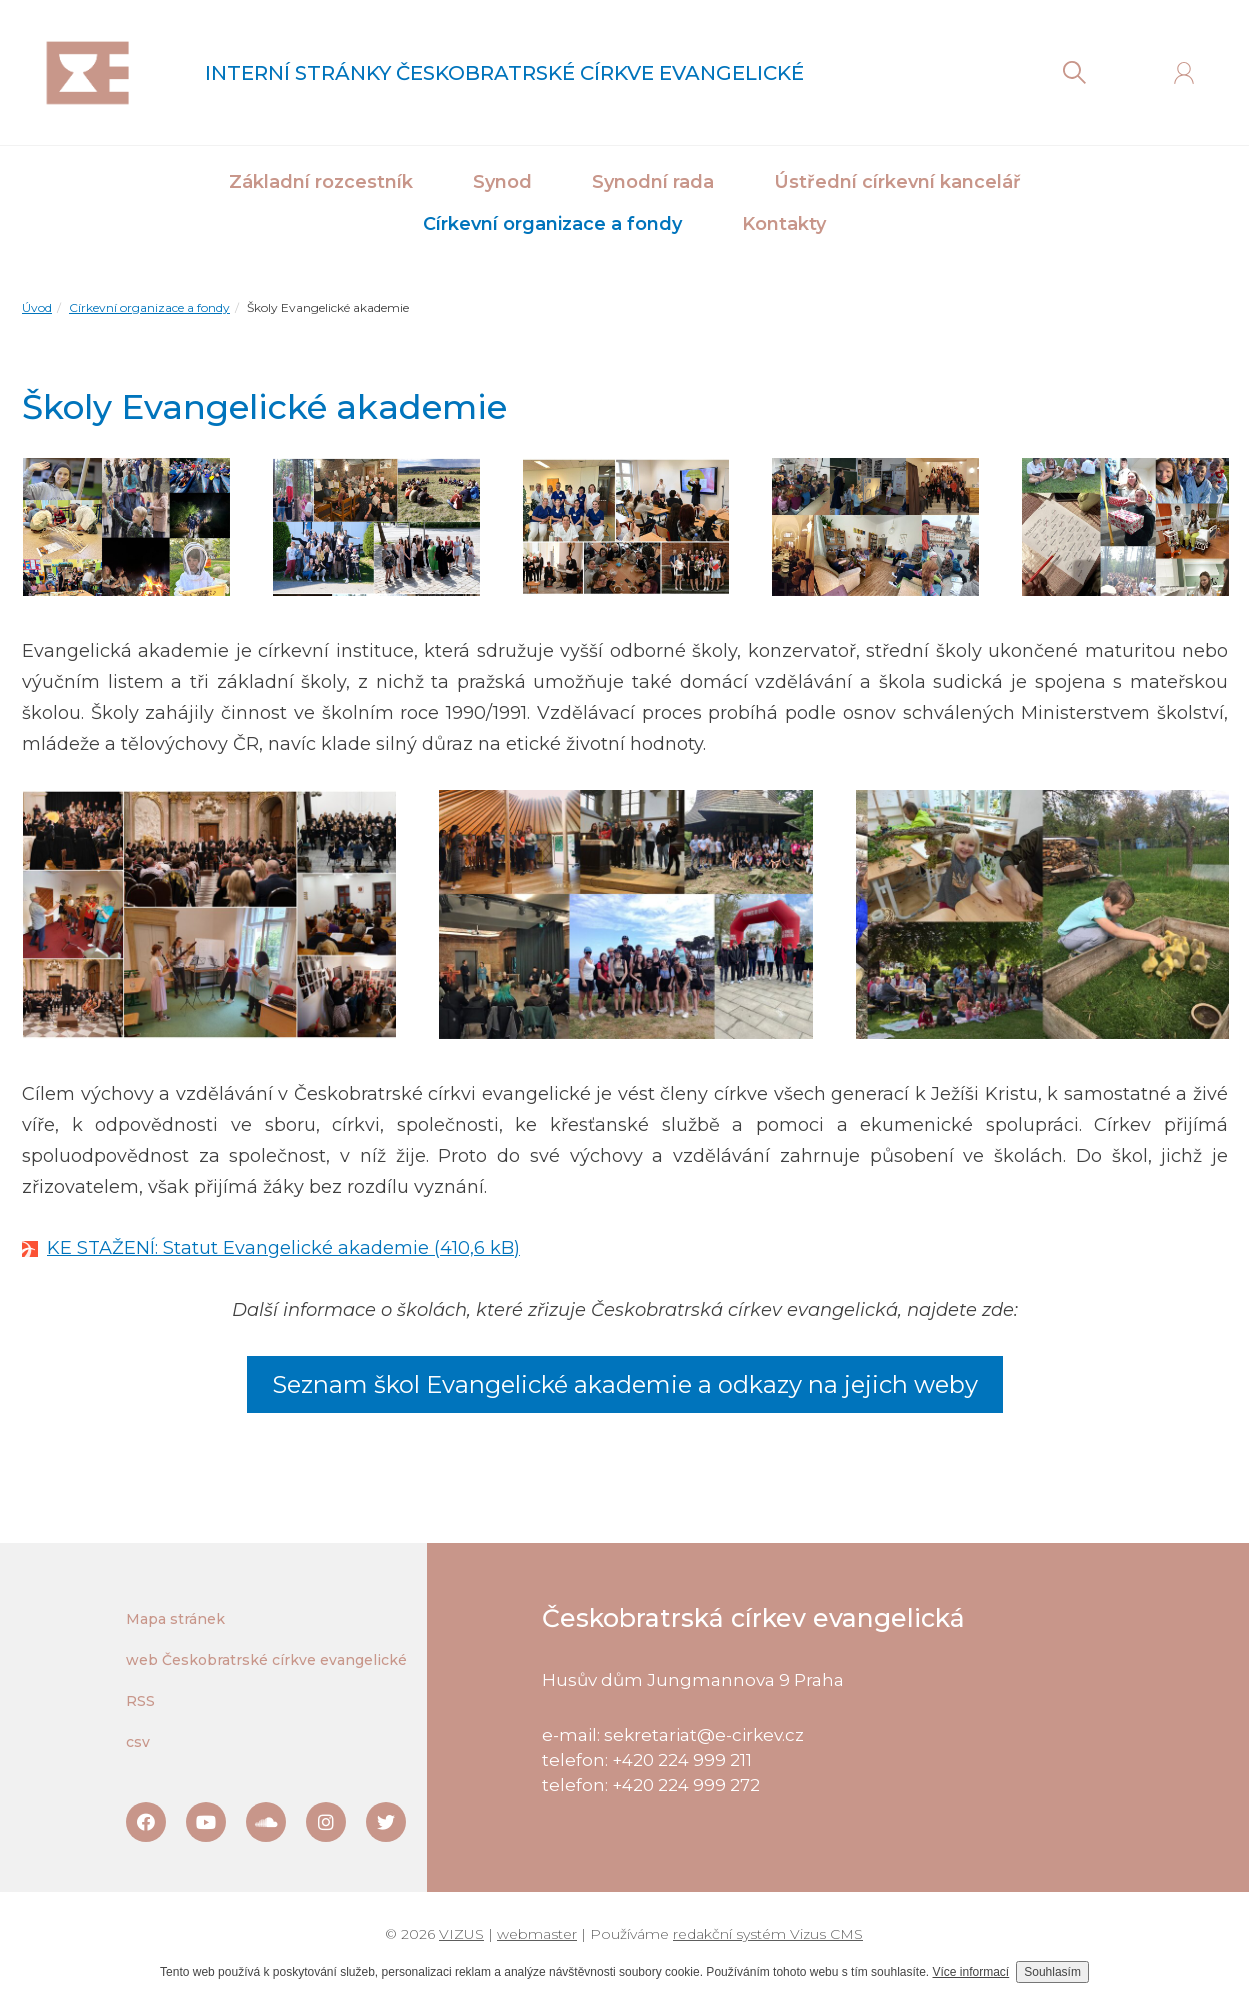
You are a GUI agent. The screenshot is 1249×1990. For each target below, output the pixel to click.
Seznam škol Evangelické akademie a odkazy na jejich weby (625, 1384)
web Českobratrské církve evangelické (266, 1660)
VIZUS (461, 1934)
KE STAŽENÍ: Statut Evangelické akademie (238, 1248)
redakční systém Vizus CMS (768, 1934)
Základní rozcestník (321, 182)
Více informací (971, 1972)
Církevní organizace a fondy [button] (552, 224)
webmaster (537, 1934)
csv (138, 1742)
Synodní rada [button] (653, 182)
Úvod (37, 307)
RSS (140, 1701)
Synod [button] (502, 182)
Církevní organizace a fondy (149, 307)
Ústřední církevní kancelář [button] (897, 182)
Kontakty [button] (784, 224)
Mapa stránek (175, 1619)
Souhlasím (1052, 1972)
